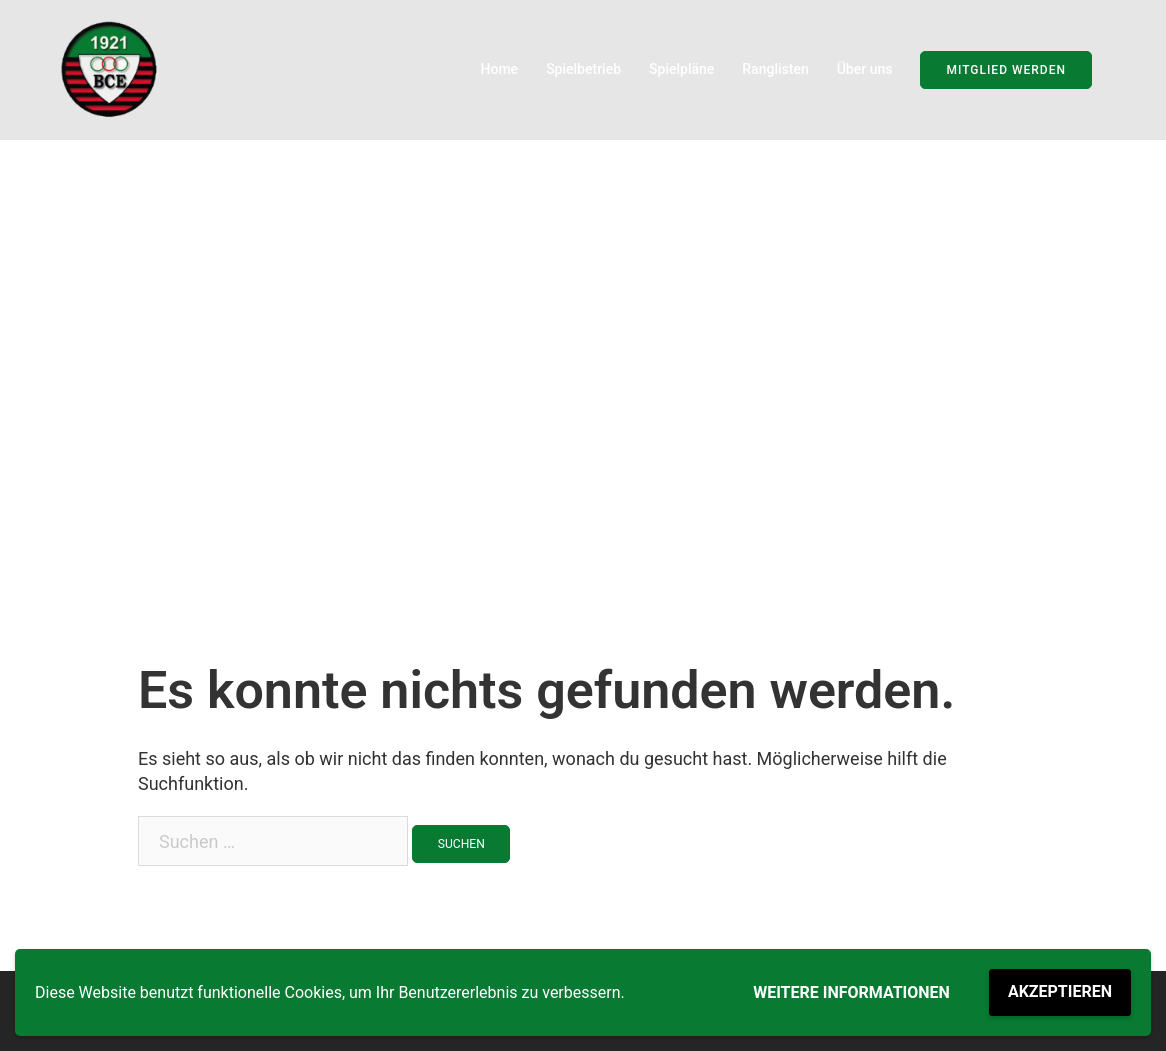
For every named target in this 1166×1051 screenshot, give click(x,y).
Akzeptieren (1060, 991)
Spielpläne (681, 69)
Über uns (865, 69)
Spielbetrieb (583, 69)
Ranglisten (775, 69)
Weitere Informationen (851, 992)
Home (500, 69)
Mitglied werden (1006, 70)
